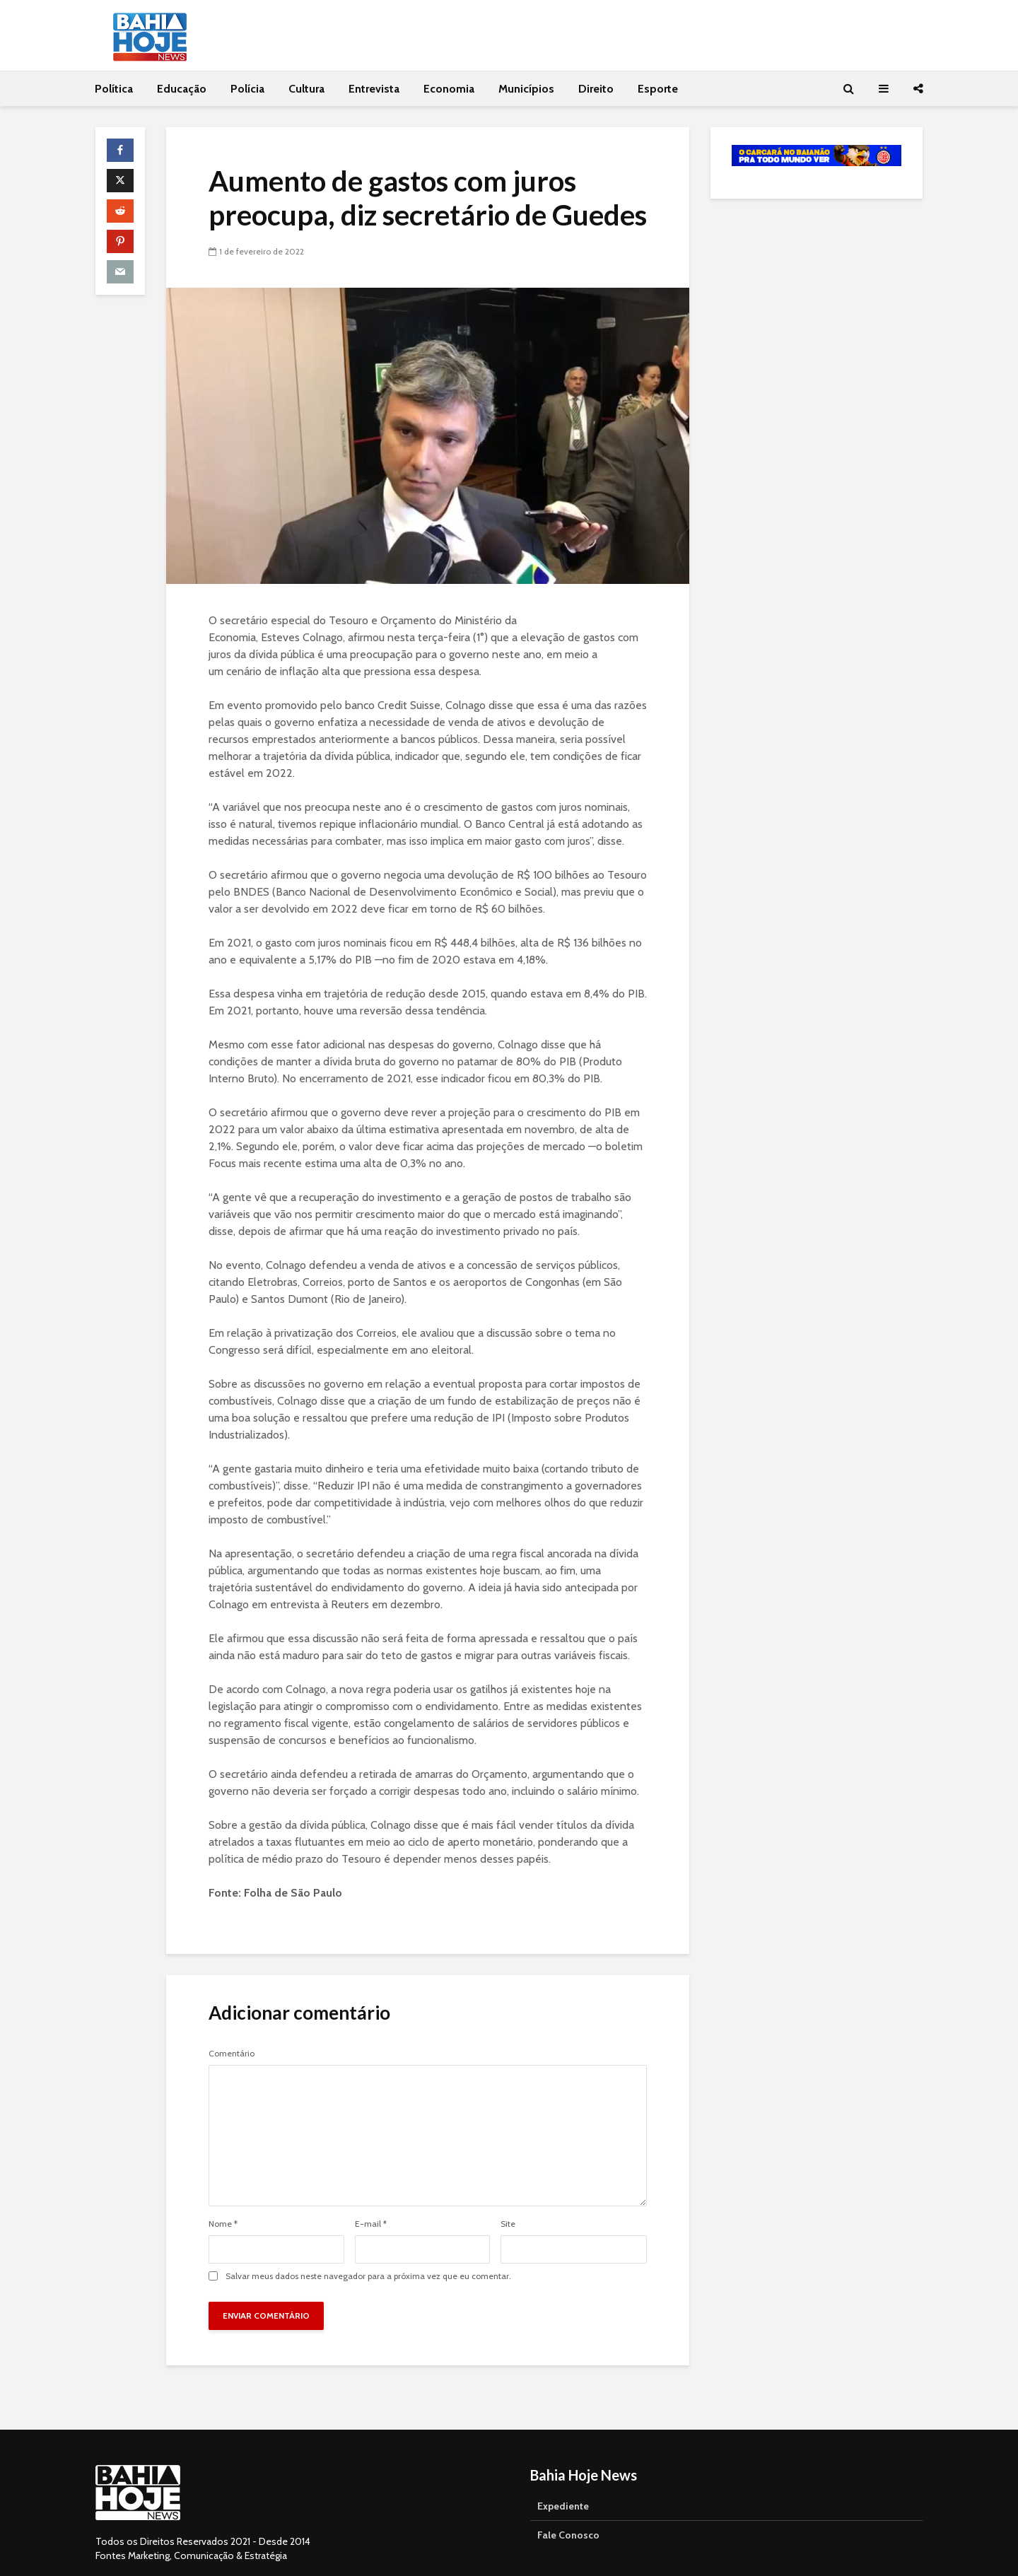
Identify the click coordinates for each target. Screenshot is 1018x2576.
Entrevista (374, 88)
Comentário (232, 2053)
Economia (448, 88)
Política (114, 88)
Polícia (247, 88)
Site (508, 2224)
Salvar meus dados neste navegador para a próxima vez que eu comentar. (368, 2276)
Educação (181, 88)
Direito (596, 88)
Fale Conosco (568, 2513)
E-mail (371, 2224)
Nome (223, 2224)
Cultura (306, 88)
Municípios (526, 88)
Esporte (658, 88)
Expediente (563, 2484)
